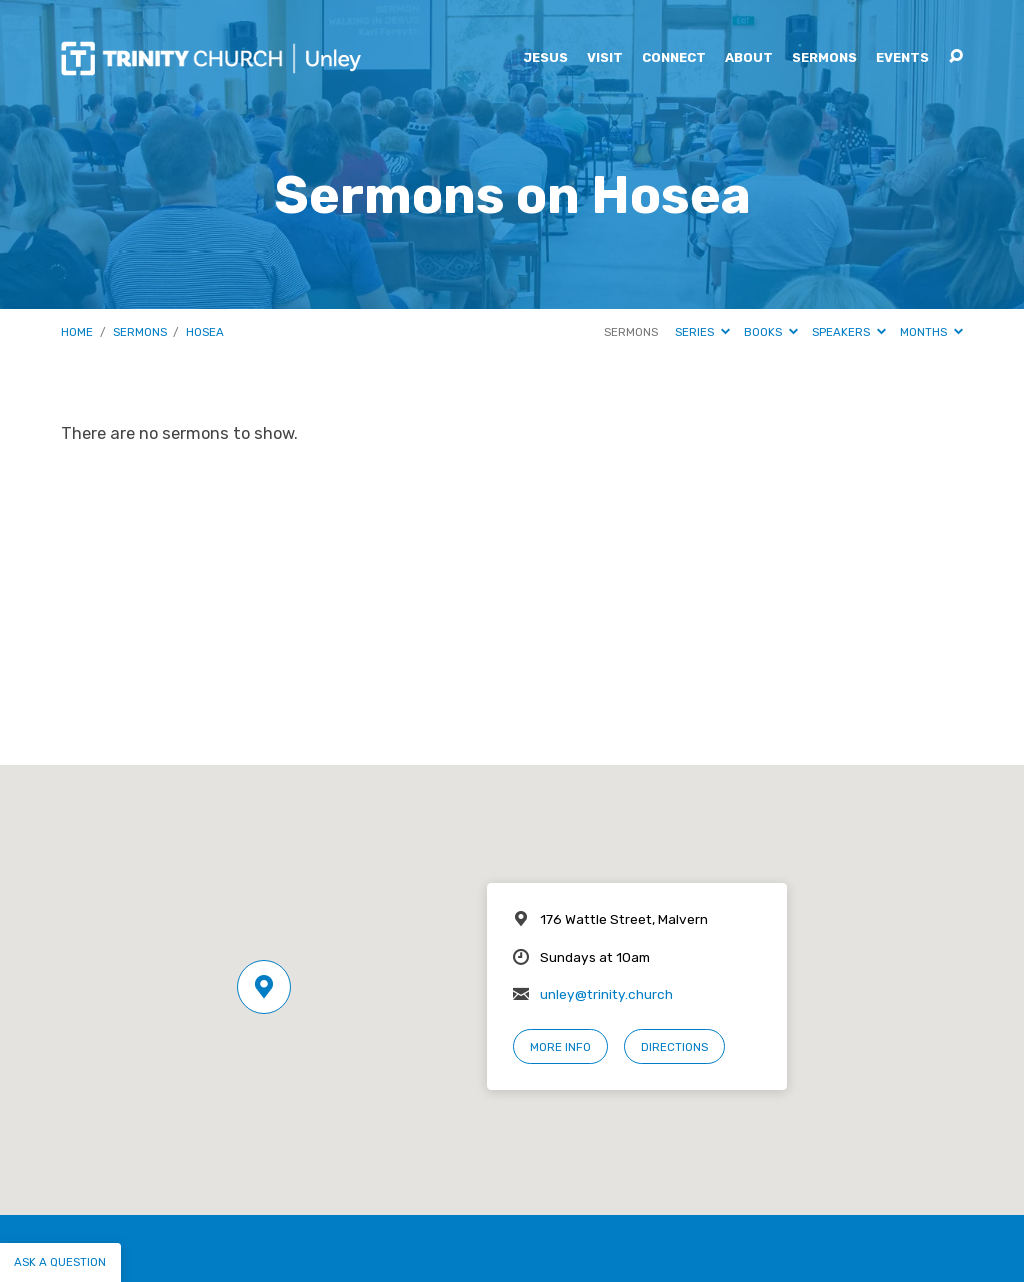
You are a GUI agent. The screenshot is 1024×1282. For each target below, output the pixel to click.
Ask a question (60, 1262)
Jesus (545, 58)
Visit (605, 58)
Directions (674, 1047)
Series (702, 332)
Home (77, 332)
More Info (560, 1047)
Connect (674, 58)
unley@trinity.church (606, 994)
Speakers (849, 332)
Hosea (205, 332)
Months (931, 332)
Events (902, 58)
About (749, 58)
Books (771, 332)
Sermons (824, 58)
